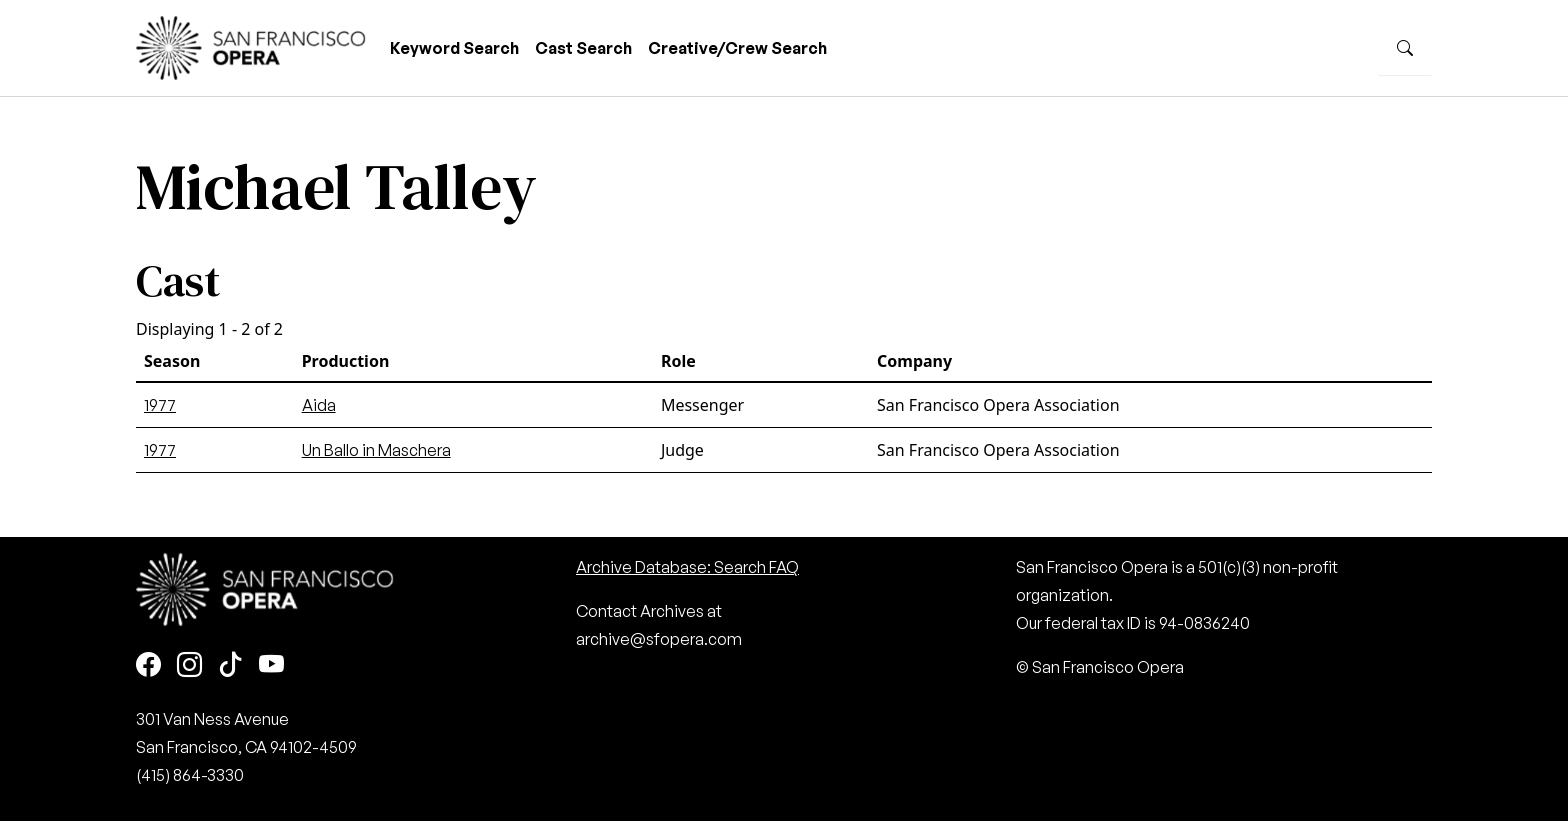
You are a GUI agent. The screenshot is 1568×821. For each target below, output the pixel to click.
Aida (319, 405)
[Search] (1405, 48)
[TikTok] (230, 665)
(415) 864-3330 (190, 775)
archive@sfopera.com (659, 639)
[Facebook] (148, 665)
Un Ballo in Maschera (376, 450)
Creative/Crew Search (737, 48)
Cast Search (583, 48)
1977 (160, 405)
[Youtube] (271, 665)
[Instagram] (189, 665)
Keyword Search (454, 48)
